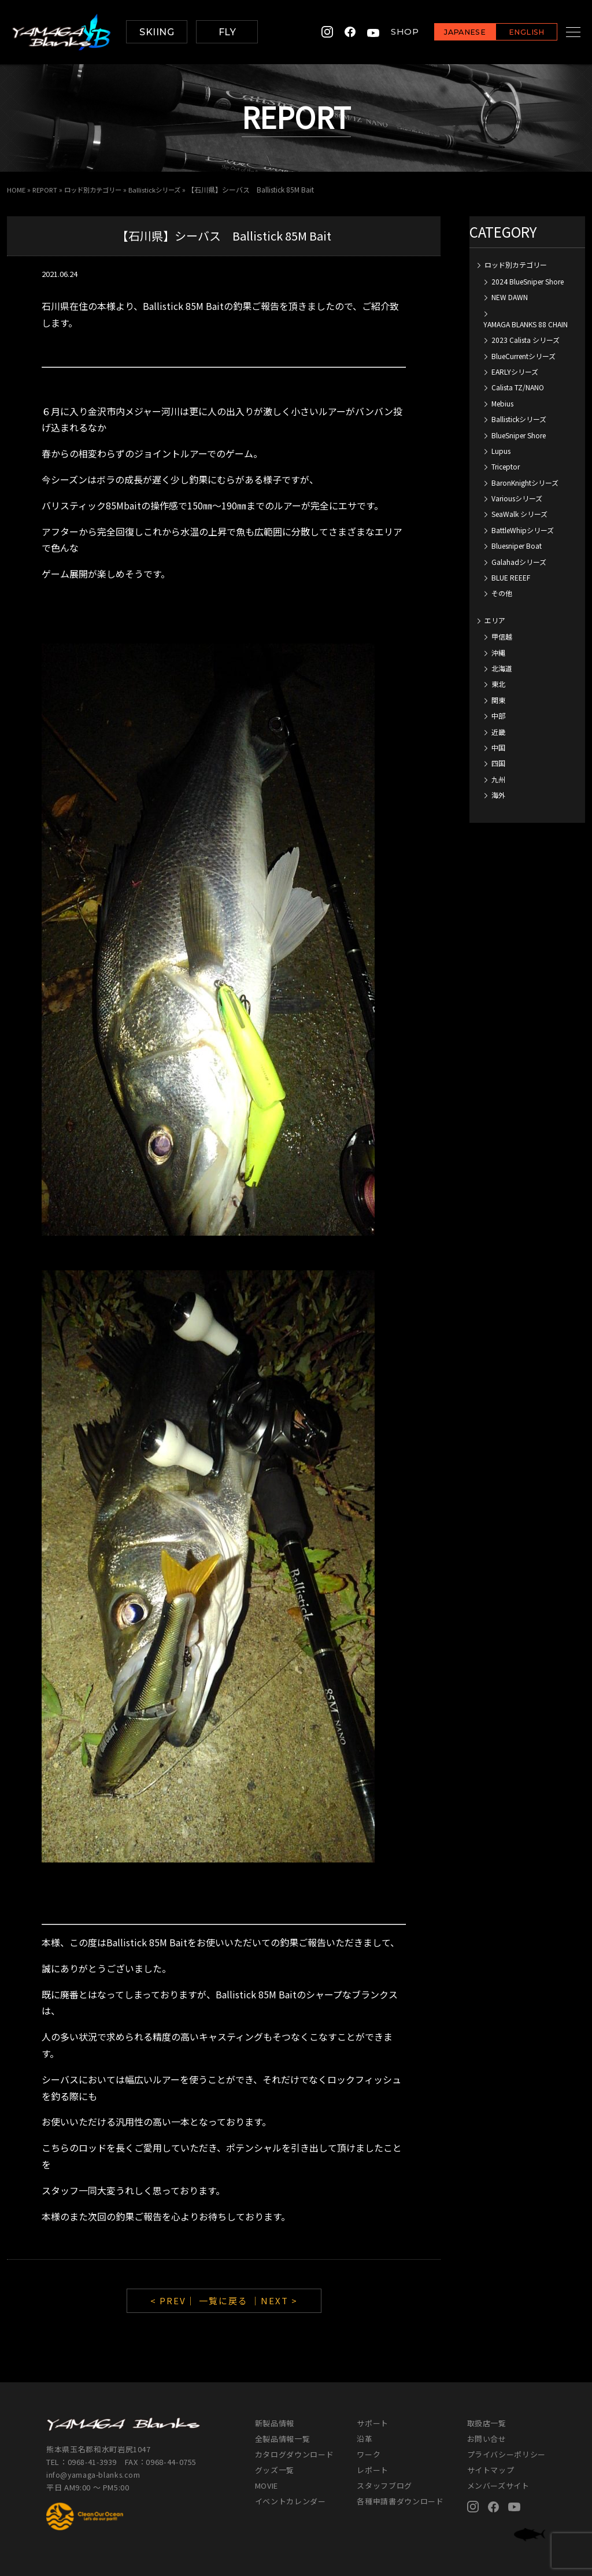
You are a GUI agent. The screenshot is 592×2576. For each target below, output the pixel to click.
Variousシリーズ (516, 498)
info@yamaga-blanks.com (95, 2473)
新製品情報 (274, 2423)
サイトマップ (491, 2469)
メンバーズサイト (498, 2485)
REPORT (46, 189)
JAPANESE (450, 32)
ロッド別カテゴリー (98, 189)
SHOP (390, 32)
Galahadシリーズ (518, 561)
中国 (498, 747)
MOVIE (266, 2485)
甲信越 (501, 636)
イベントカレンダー (290, 2501)
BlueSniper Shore (518, 434)
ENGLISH (512, 32)
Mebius (502, 403)
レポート (372, 2469)
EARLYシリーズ (514, 371)
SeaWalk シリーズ (519, 514)
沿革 (364, 2438)
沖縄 (498, 652)
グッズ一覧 (274, 2469)
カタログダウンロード (294, 2454)
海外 (498, 795)
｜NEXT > (274, 2300)
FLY (227, 32)
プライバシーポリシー (506, 2454)
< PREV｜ (174, 2300)
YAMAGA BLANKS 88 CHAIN (525, 324)
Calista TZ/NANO (517, 387)
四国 (498, 763)
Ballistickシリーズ (163, 189)
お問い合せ (486, 2438)
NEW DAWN (509, 297)
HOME (16, 189)
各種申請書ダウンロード (400, 2501)
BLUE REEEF (510, 577)
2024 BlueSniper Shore (527, 281)
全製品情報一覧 (282, 2438)
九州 (498, 778)
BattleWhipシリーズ (522, 529)
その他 (501, 593)
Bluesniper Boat (516, 545)
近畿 (498, 731)
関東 (498, 699)
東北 (498, 684)
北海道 (501, 668)
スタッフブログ (384, 2485)
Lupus (500, 450)
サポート (372, 2423)
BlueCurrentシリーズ (523, 355)
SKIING (156, 32)
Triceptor (505, 466)
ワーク (368, 2454)
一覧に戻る (223, 2300)
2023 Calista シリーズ (525, 340)
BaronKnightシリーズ (524, 482)
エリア (494, 619)
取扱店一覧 (486, 2423)
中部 (498, 715)
